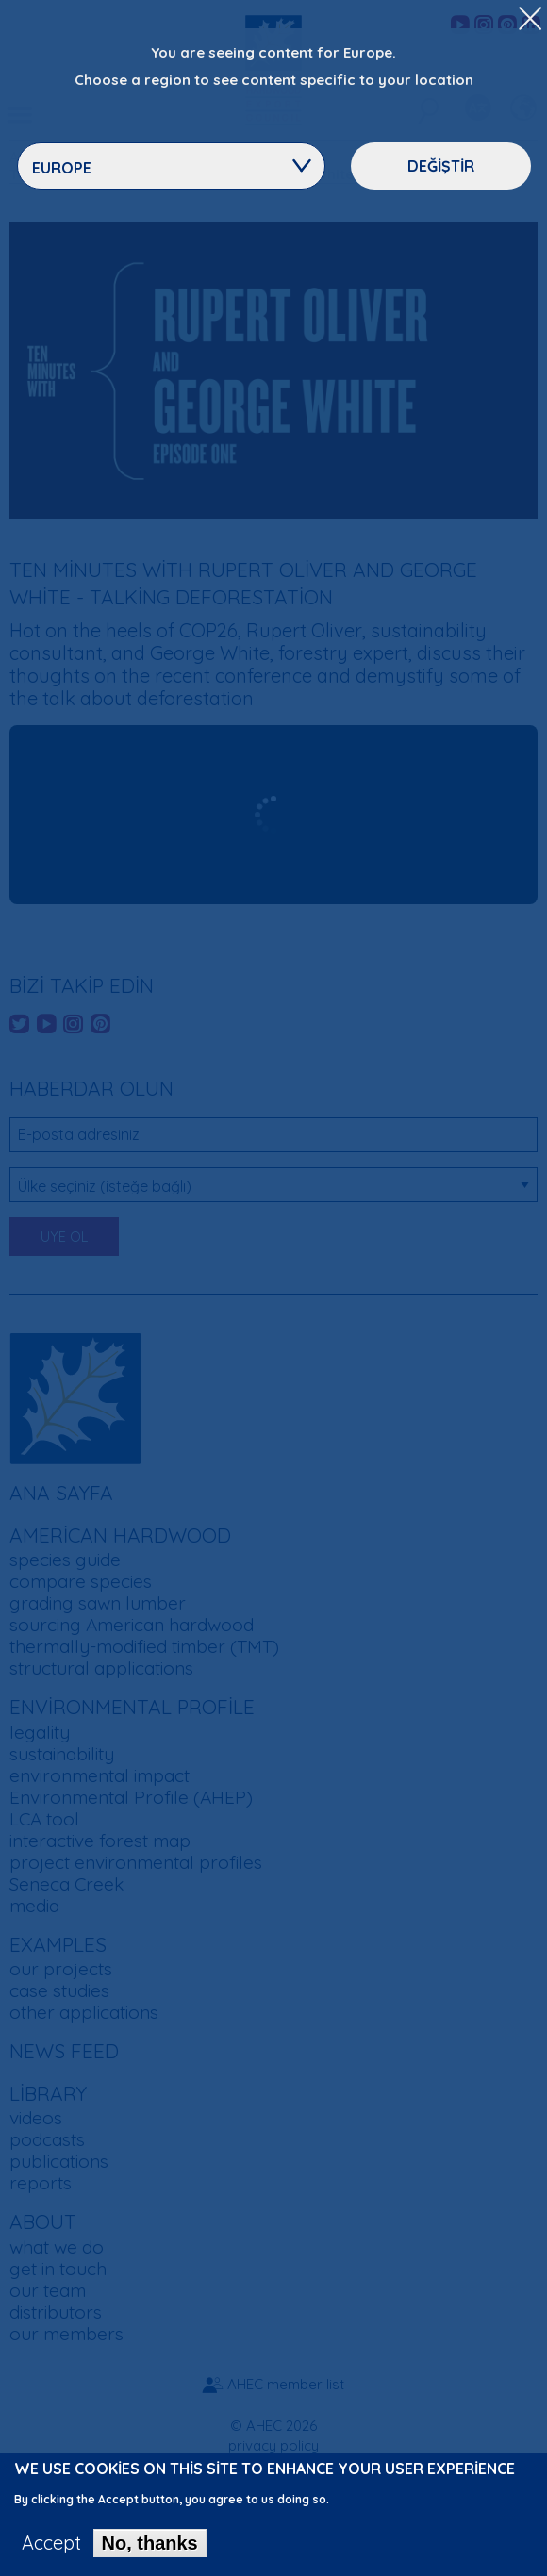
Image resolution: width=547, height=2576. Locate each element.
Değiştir (440, 166)
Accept (51, 2543)
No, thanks (150, 2543)
